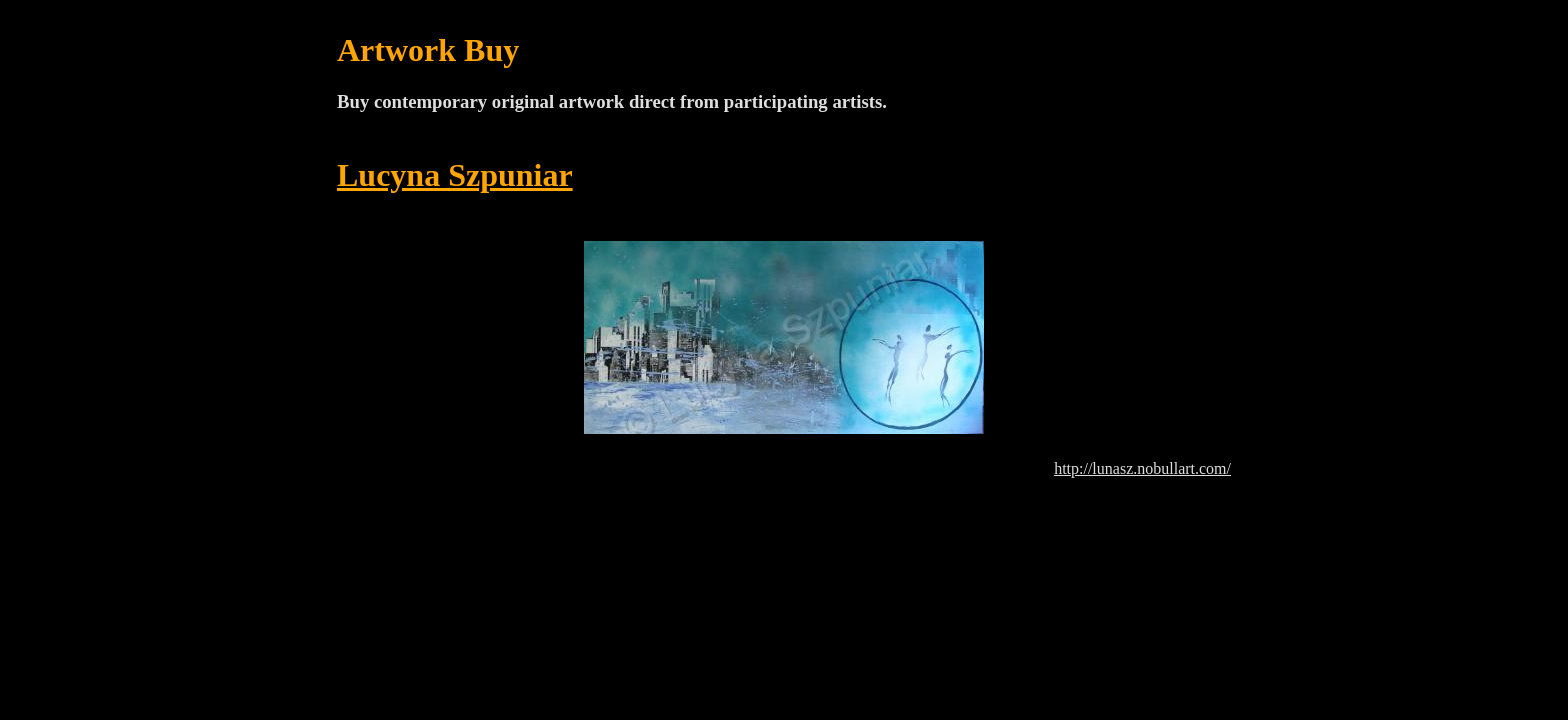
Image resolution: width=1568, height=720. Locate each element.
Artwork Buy (428, 50)
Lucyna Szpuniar (455, 175)
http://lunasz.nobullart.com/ (1142, 468)
